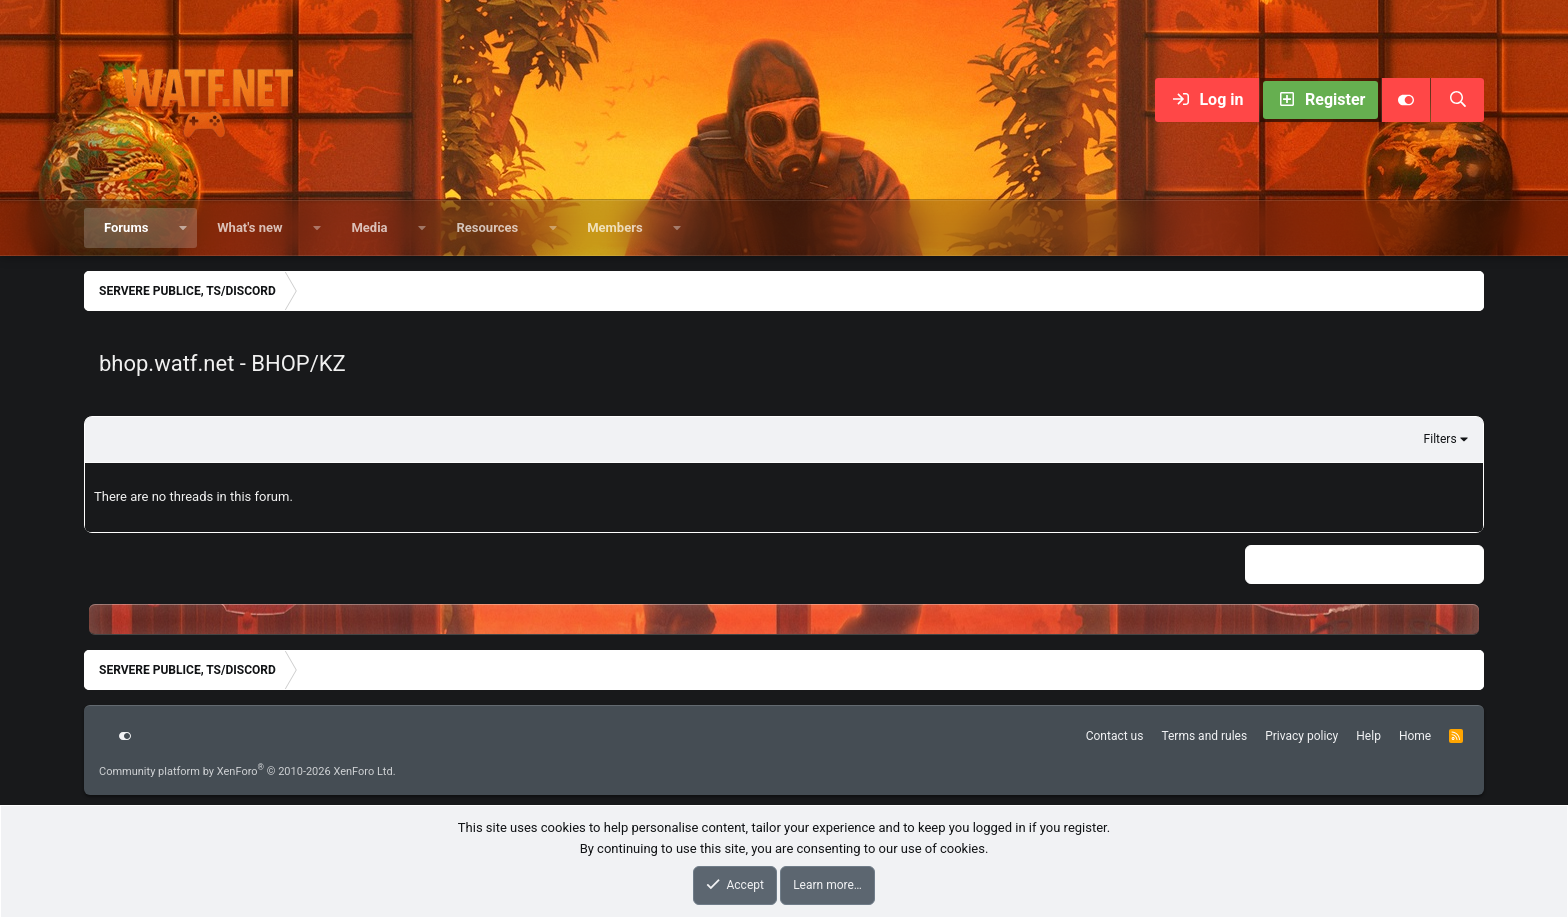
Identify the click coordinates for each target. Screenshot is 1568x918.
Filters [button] (1440, 439)
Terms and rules (1204, 736)
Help (1368, 736)
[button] (182, 228)
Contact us (1115, 736)
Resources (487, 227)
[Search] (1457, 100)
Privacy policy (1301, 736)
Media (369, 227)
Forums (126, 227)
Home (1415, 736)
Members (614, 227)
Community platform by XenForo (247, 771)
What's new (249, 227)
